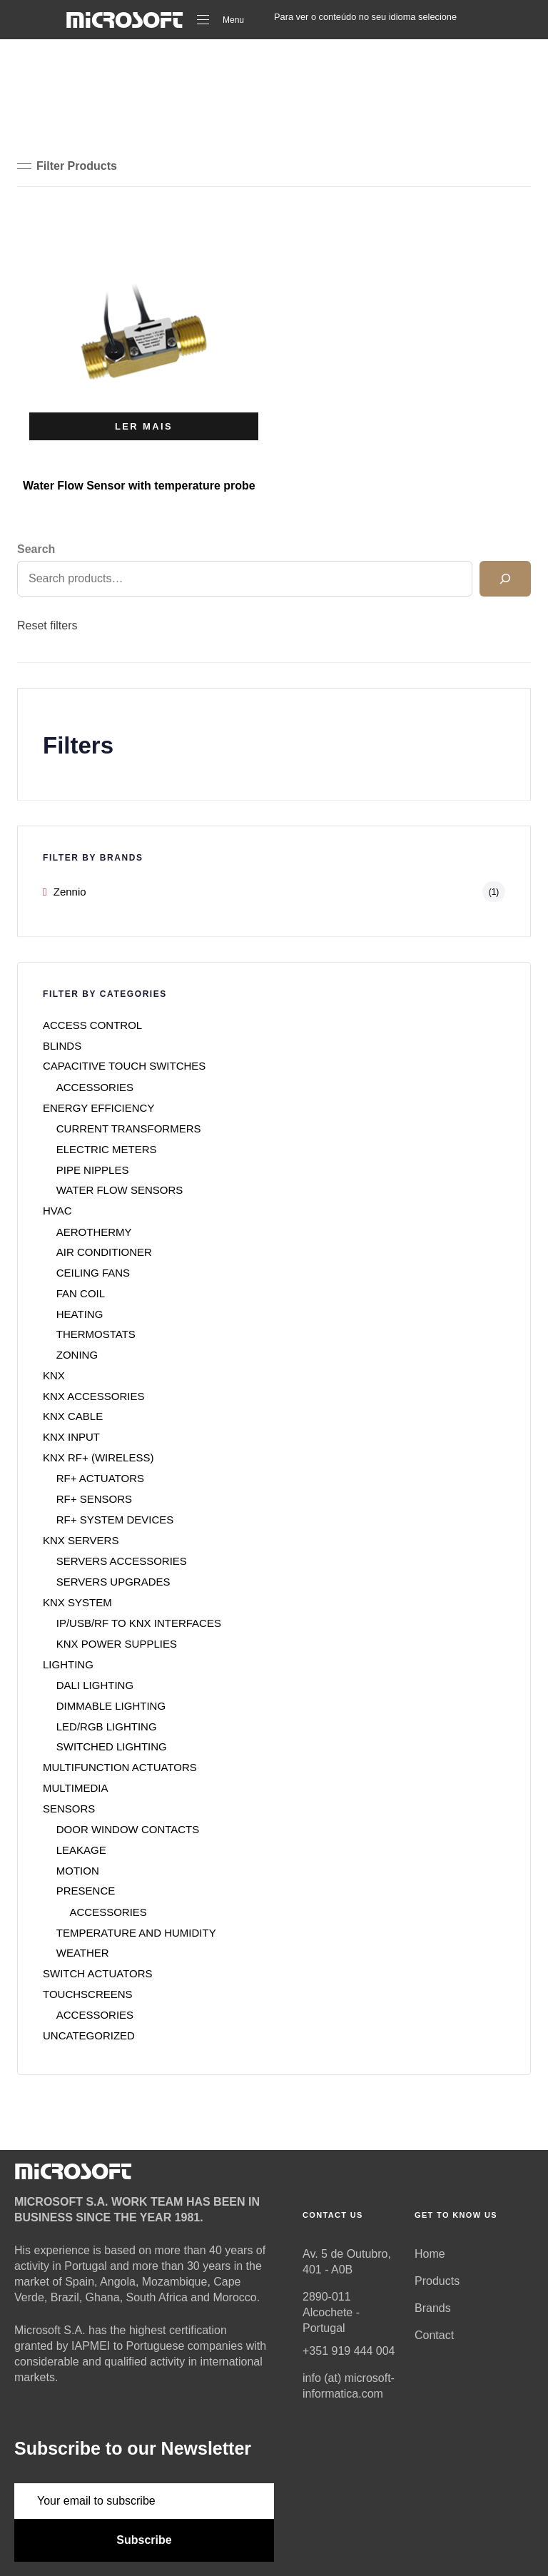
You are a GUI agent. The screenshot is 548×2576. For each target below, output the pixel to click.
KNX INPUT (71, 1437)
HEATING (79, 1314)
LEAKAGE (81, 1850)
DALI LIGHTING (94, 1685)
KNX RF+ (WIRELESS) (98, 1457)
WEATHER (82, 1953)
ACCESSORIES (94, 1087)
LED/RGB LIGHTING (106, 1726)
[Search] (505, 579)
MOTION (77, 1871)
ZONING (77, 1355)
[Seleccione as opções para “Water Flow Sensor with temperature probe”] (143, 426)
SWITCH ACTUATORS (98, 1973)
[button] (67, 166)
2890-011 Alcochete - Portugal (331, 2312)
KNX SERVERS (80, 1540)
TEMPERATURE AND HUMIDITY (136, 1933)
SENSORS (69, 1808)
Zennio (70, 892)
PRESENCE (86, 1891)
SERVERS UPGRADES (113, 1582)
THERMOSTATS (96, 1334)
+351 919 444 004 (349, 2351)
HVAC (57, 1211)
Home (430, 2254)
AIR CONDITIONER (104, 1252)
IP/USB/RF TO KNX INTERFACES (138, 1623)
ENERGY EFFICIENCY (98, 1108)
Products (437, 2281)
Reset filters (47, 625)
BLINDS (62, 1046)
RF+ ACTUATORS (100, 1478)
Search (36, 549)
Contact (434, 2335)
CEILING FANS (93, 1273)
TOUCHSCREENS (88, 1994)
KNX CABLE (73, 1416)
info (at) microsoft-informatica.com (349, 2386)
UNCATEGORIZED (89, 2035)
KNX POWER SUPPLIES (116, 1644)
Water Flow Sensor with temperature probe (139, 486)
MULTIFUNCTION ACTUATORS (120, 1767)
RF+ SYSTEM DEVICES (115, 1519)
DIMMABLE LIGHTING (111, 1706)
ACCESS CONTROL (92, 1025)
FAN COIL (80, 1293)
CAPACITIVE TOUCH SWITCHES (124, 1066)
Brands (433, 2308)
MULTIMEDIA (75, 1788)
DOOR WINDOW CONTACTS (128, 1829)
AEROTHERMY (94, 1232)
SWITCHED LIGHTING (111, 1746)
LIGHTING (68, 1664)
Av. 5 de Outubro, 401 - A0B (347, 2262)
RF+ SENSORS (94, 1499)
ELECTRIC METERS (106, 1149)
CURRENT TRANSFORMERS (128, 1128)
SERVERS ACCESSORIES (121, 1561)
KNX (54, 1375)
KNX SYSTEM (77, 1602)
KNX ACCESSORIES (94, 1396)
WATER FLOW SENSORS (119, 1190)
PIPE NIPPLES (92, 1170)
